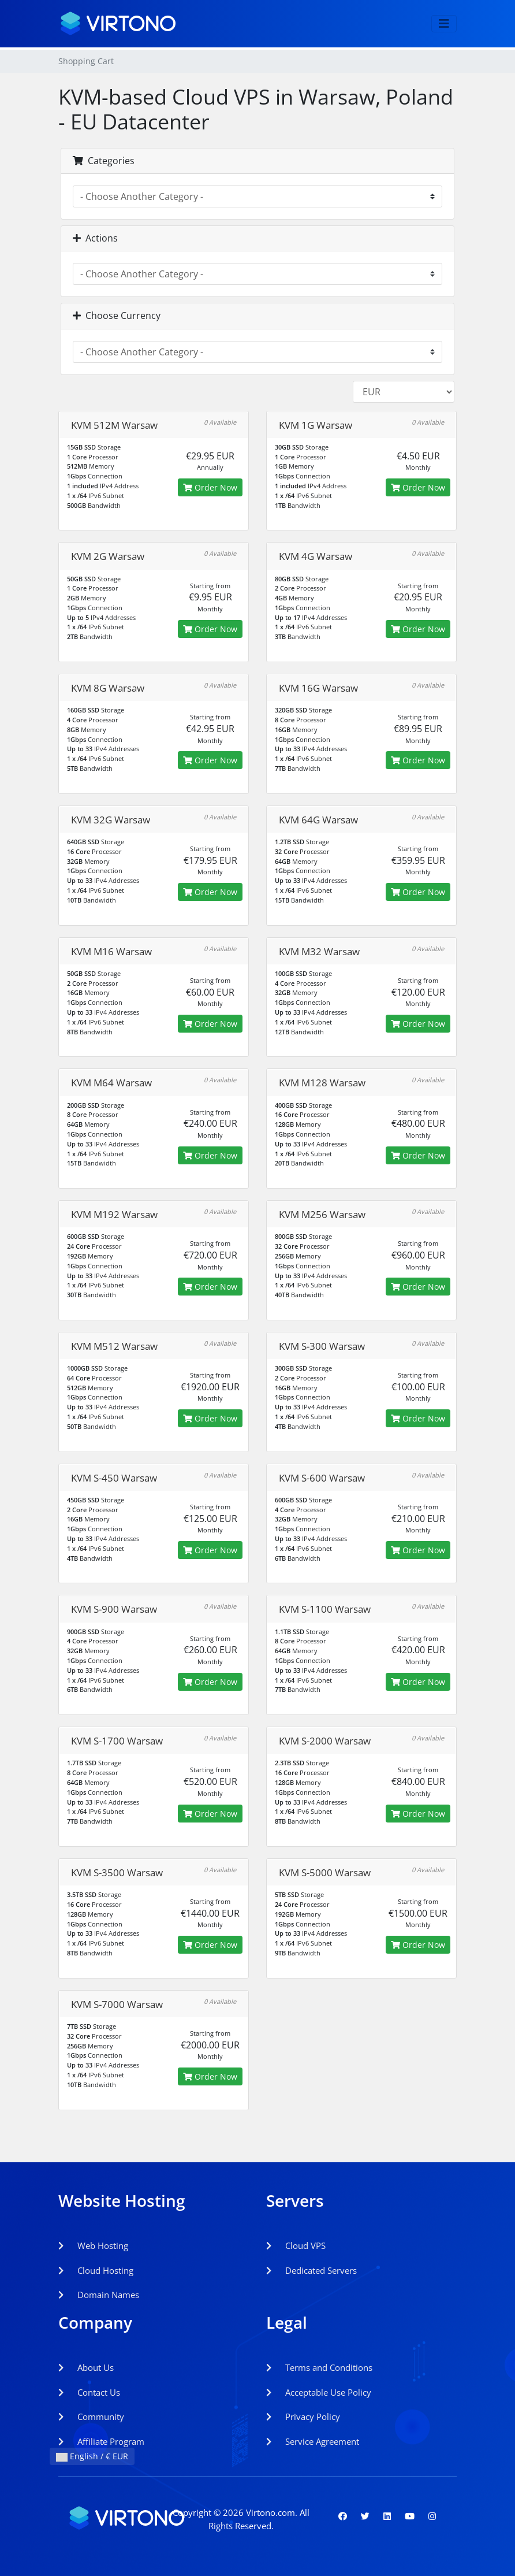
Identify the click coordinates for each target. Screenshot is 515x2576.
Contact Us (89, 2392)
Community (91, 2416)
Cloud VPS (296, 2245)
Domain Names (98, 2294)
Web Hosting (93, 2245)
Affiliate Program (101, 2441)
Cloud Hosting (95, 2270)
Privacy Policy (303, 2416)
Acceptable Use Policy (318, 2392)
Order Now (210, 487)
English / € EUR (92, 2456)
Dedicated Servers (311, 2270)
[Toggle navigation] (444, 23)
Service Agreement (312, 2441)
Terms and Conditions (319, 2367)
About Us (86, 2367)
